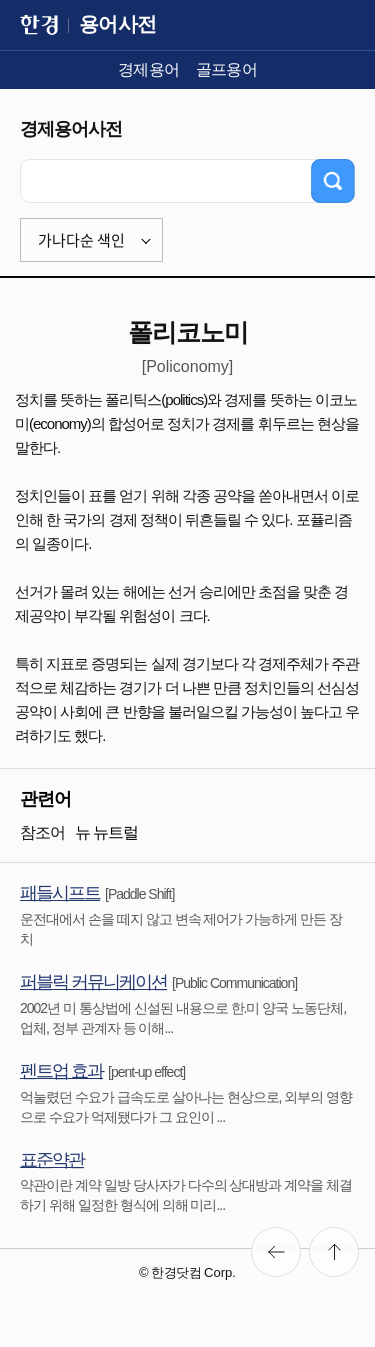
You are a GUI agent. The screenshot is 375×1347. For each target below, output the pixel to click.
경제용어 (149, 69)
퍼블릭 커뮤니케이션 (93, 982)
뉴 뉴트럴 (106, 832)
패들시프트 (60, 893)
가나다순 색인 (81, 240)
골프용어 (227, 69)
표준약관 (52, 1160)
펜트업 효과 (61, 1071)
